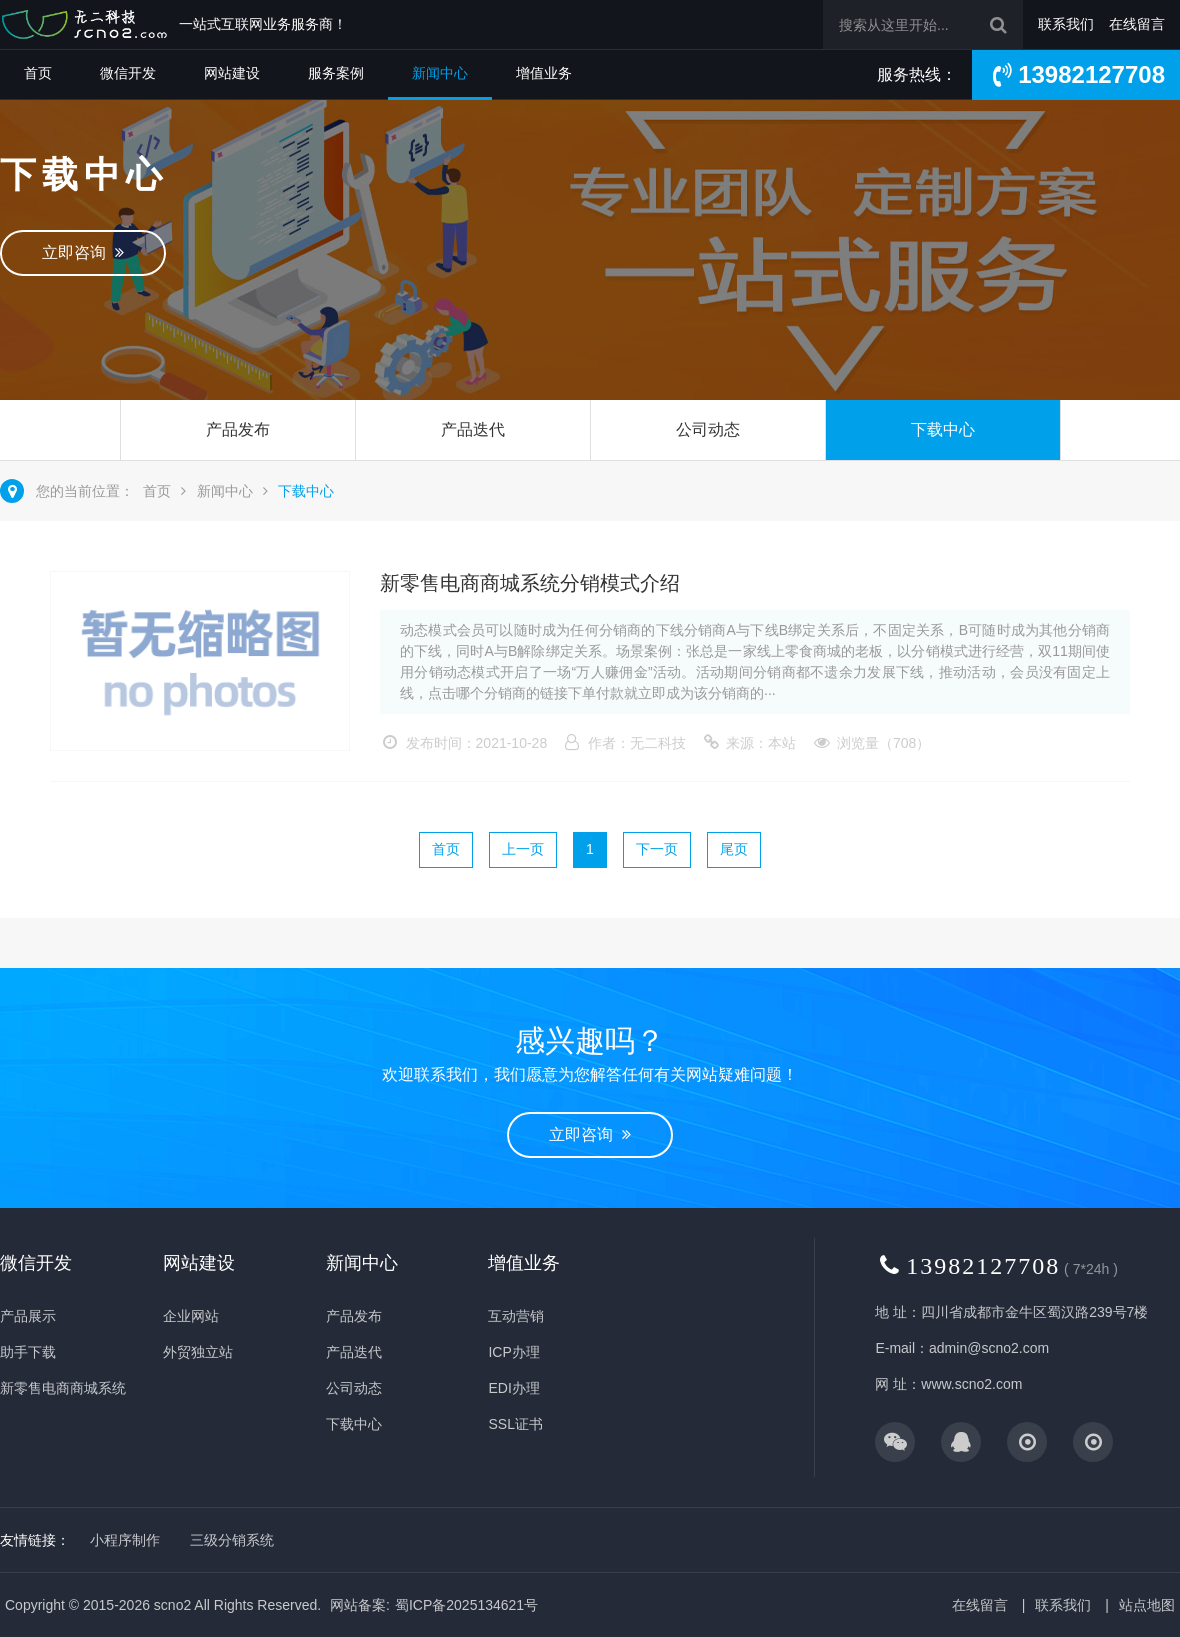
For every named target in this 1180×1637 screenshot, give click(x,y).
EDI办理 (513, 1388)
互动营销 (516, 1316)
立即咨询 (83, 252)
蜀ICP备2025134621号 (466, 1605)
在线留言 (1137, 24)
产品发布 (238, 429)
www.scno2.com (971, 1384)
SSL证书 (515, 1424)
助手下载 (28, 1352)
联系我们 (1066, 24)
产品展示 (28, 1316)
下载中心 (943, 429)
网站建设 (232, 73)
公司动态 (708, 429)
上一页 (523, 849)
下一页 (657, 849)
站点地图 (1147, 1605)
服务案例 (336, 73)
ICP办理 (513, 1352)
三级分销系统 (232, 1540)
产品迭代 (473, 429)
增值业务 (544, 73)
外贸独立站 (198, 1352)
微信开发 (128, 73)
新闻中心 (440, 73)
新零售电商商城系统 (63, 1388)
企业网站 (191, 1316)
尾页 (734, 849)
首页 (38, 73)
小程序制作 (125, 1540)
